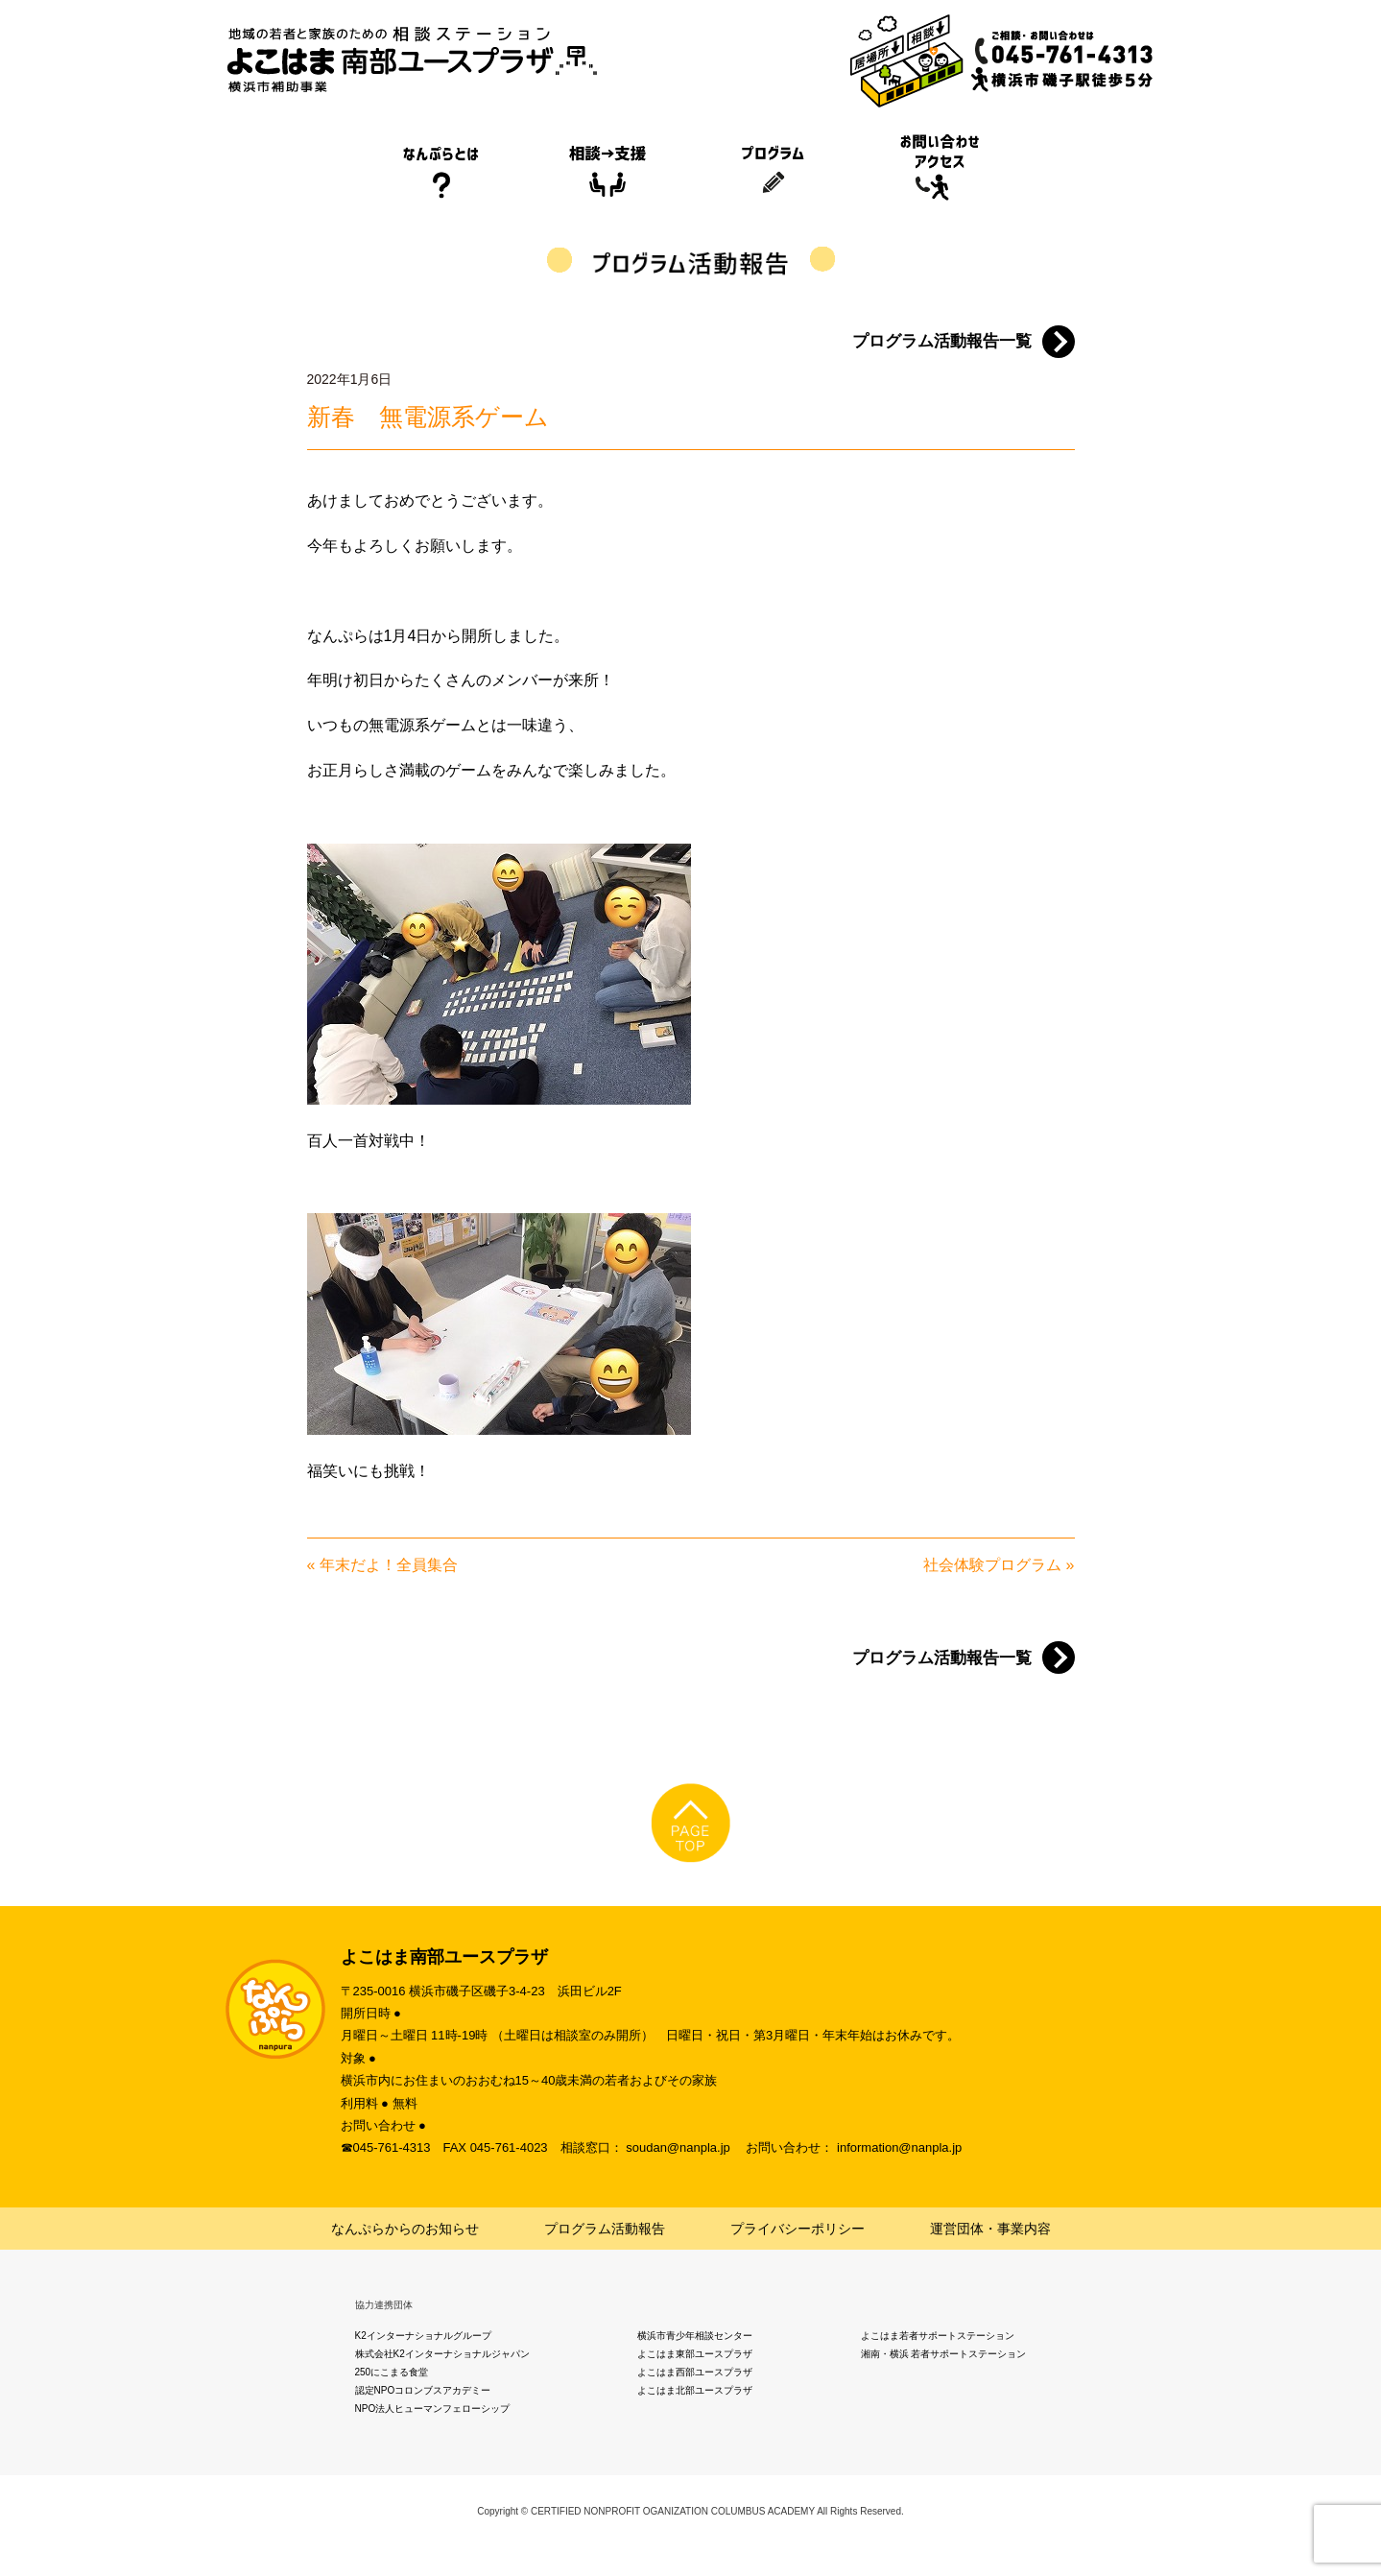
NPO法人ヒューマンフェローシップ (433, 2408)
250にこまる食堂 (392, 2372)
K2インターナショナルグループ (423, 2335)
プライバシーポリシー (797, 2228)
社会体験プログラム (992, 1565)
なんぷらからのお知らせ (405, 2228)
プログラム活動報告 (604, 2228)
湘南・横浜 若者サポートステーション (944, 2354)
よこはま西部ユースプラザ (694, 2372)
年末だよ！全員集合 (389, 1565)
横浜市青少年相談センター (694, 2335)
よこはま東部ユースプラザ (694, 2354)
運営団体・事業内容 (990, 2228)
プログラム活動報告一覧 (942, 341)
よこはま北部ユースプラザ (694, 2390)
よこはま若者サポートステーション (937, 2335)
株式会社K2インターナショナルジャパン (442, 2354)
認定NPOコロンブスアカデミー (423, 2390)
